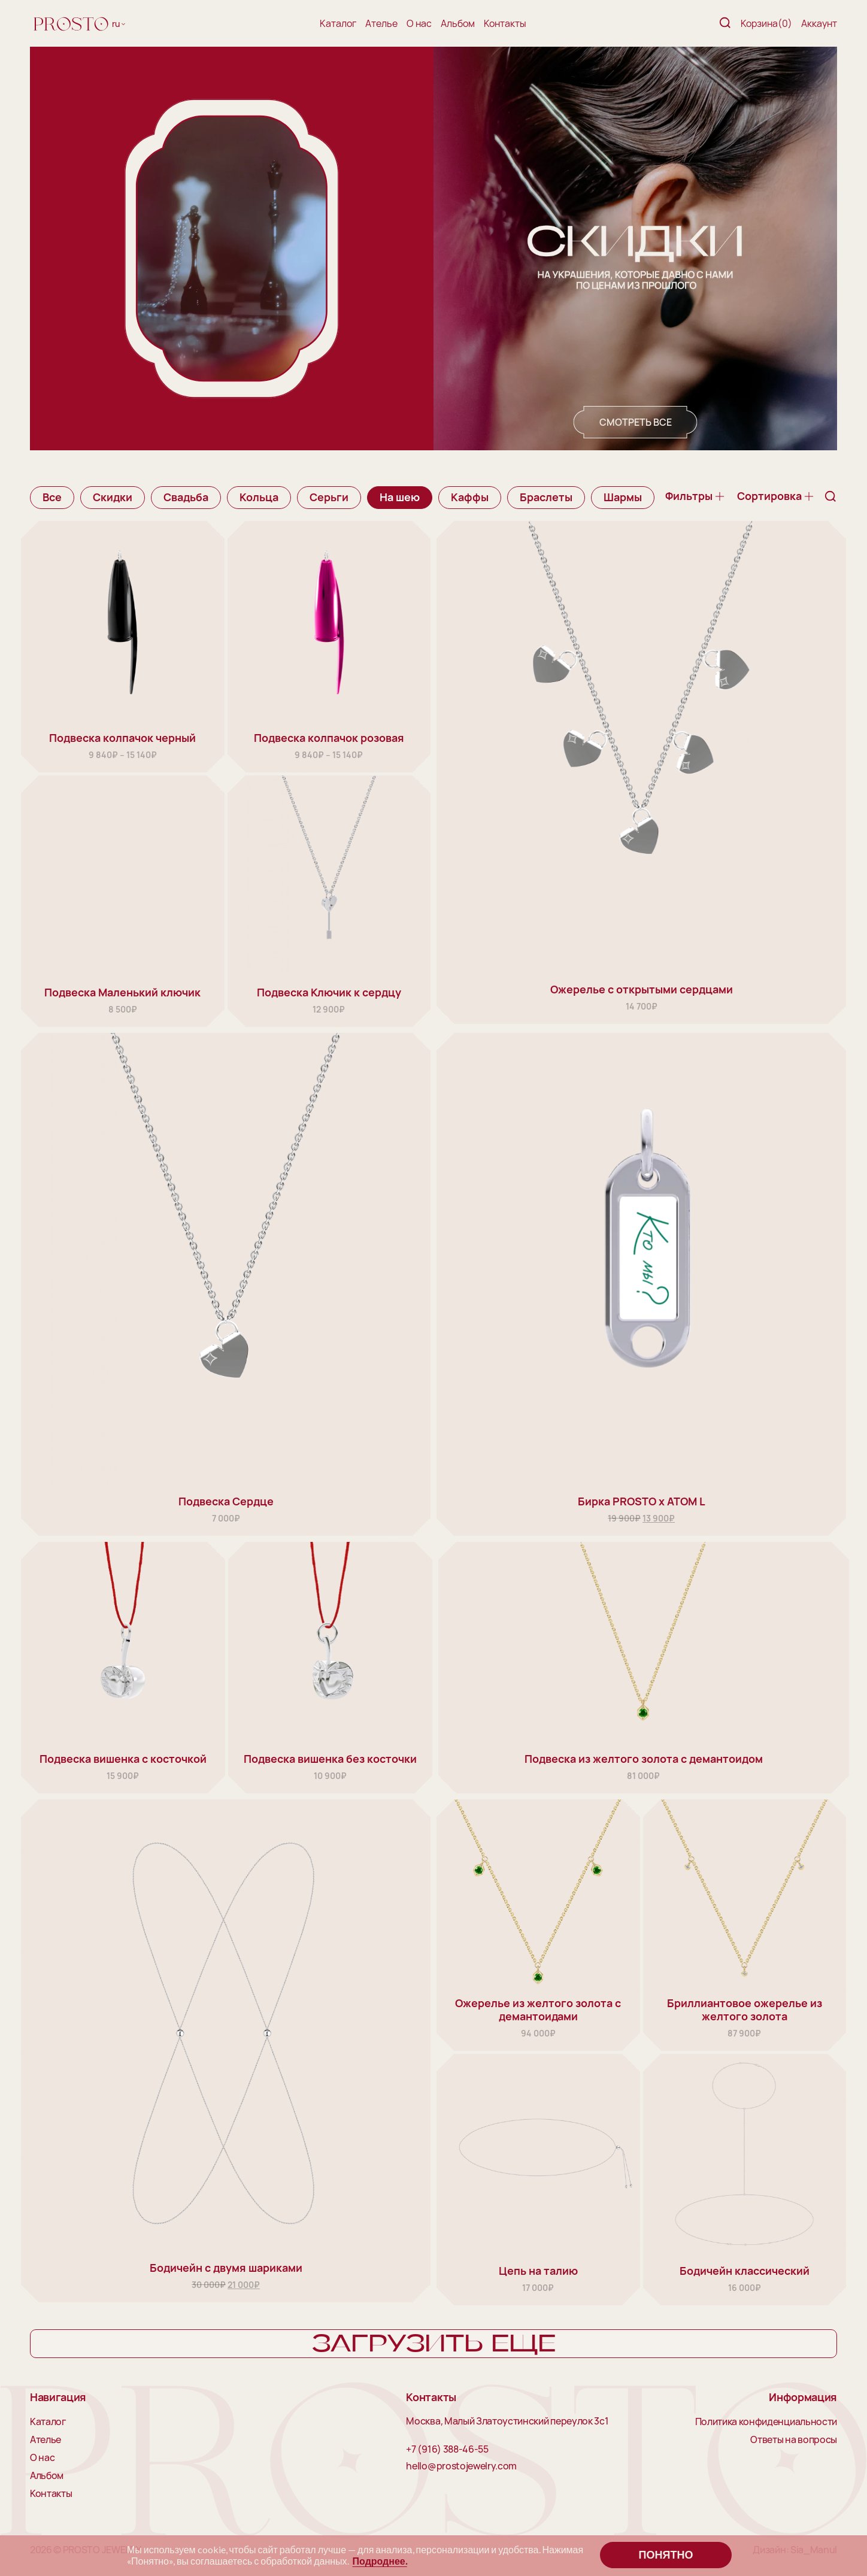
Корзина (766, 23)
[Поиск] (725, 23)
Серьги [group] (329, 497)
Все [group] (52, 497)
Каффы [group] (470, 497)
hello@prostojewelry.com (461, 2466)
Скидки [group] (112, 497)
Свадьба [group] (185, 497)
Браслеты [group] (546, 497)
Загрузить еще (434, 2344)
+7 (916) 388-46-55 (447, 2449)
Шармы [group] (623, 497)
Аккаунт (819, 23)
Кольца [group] (259, 497)
